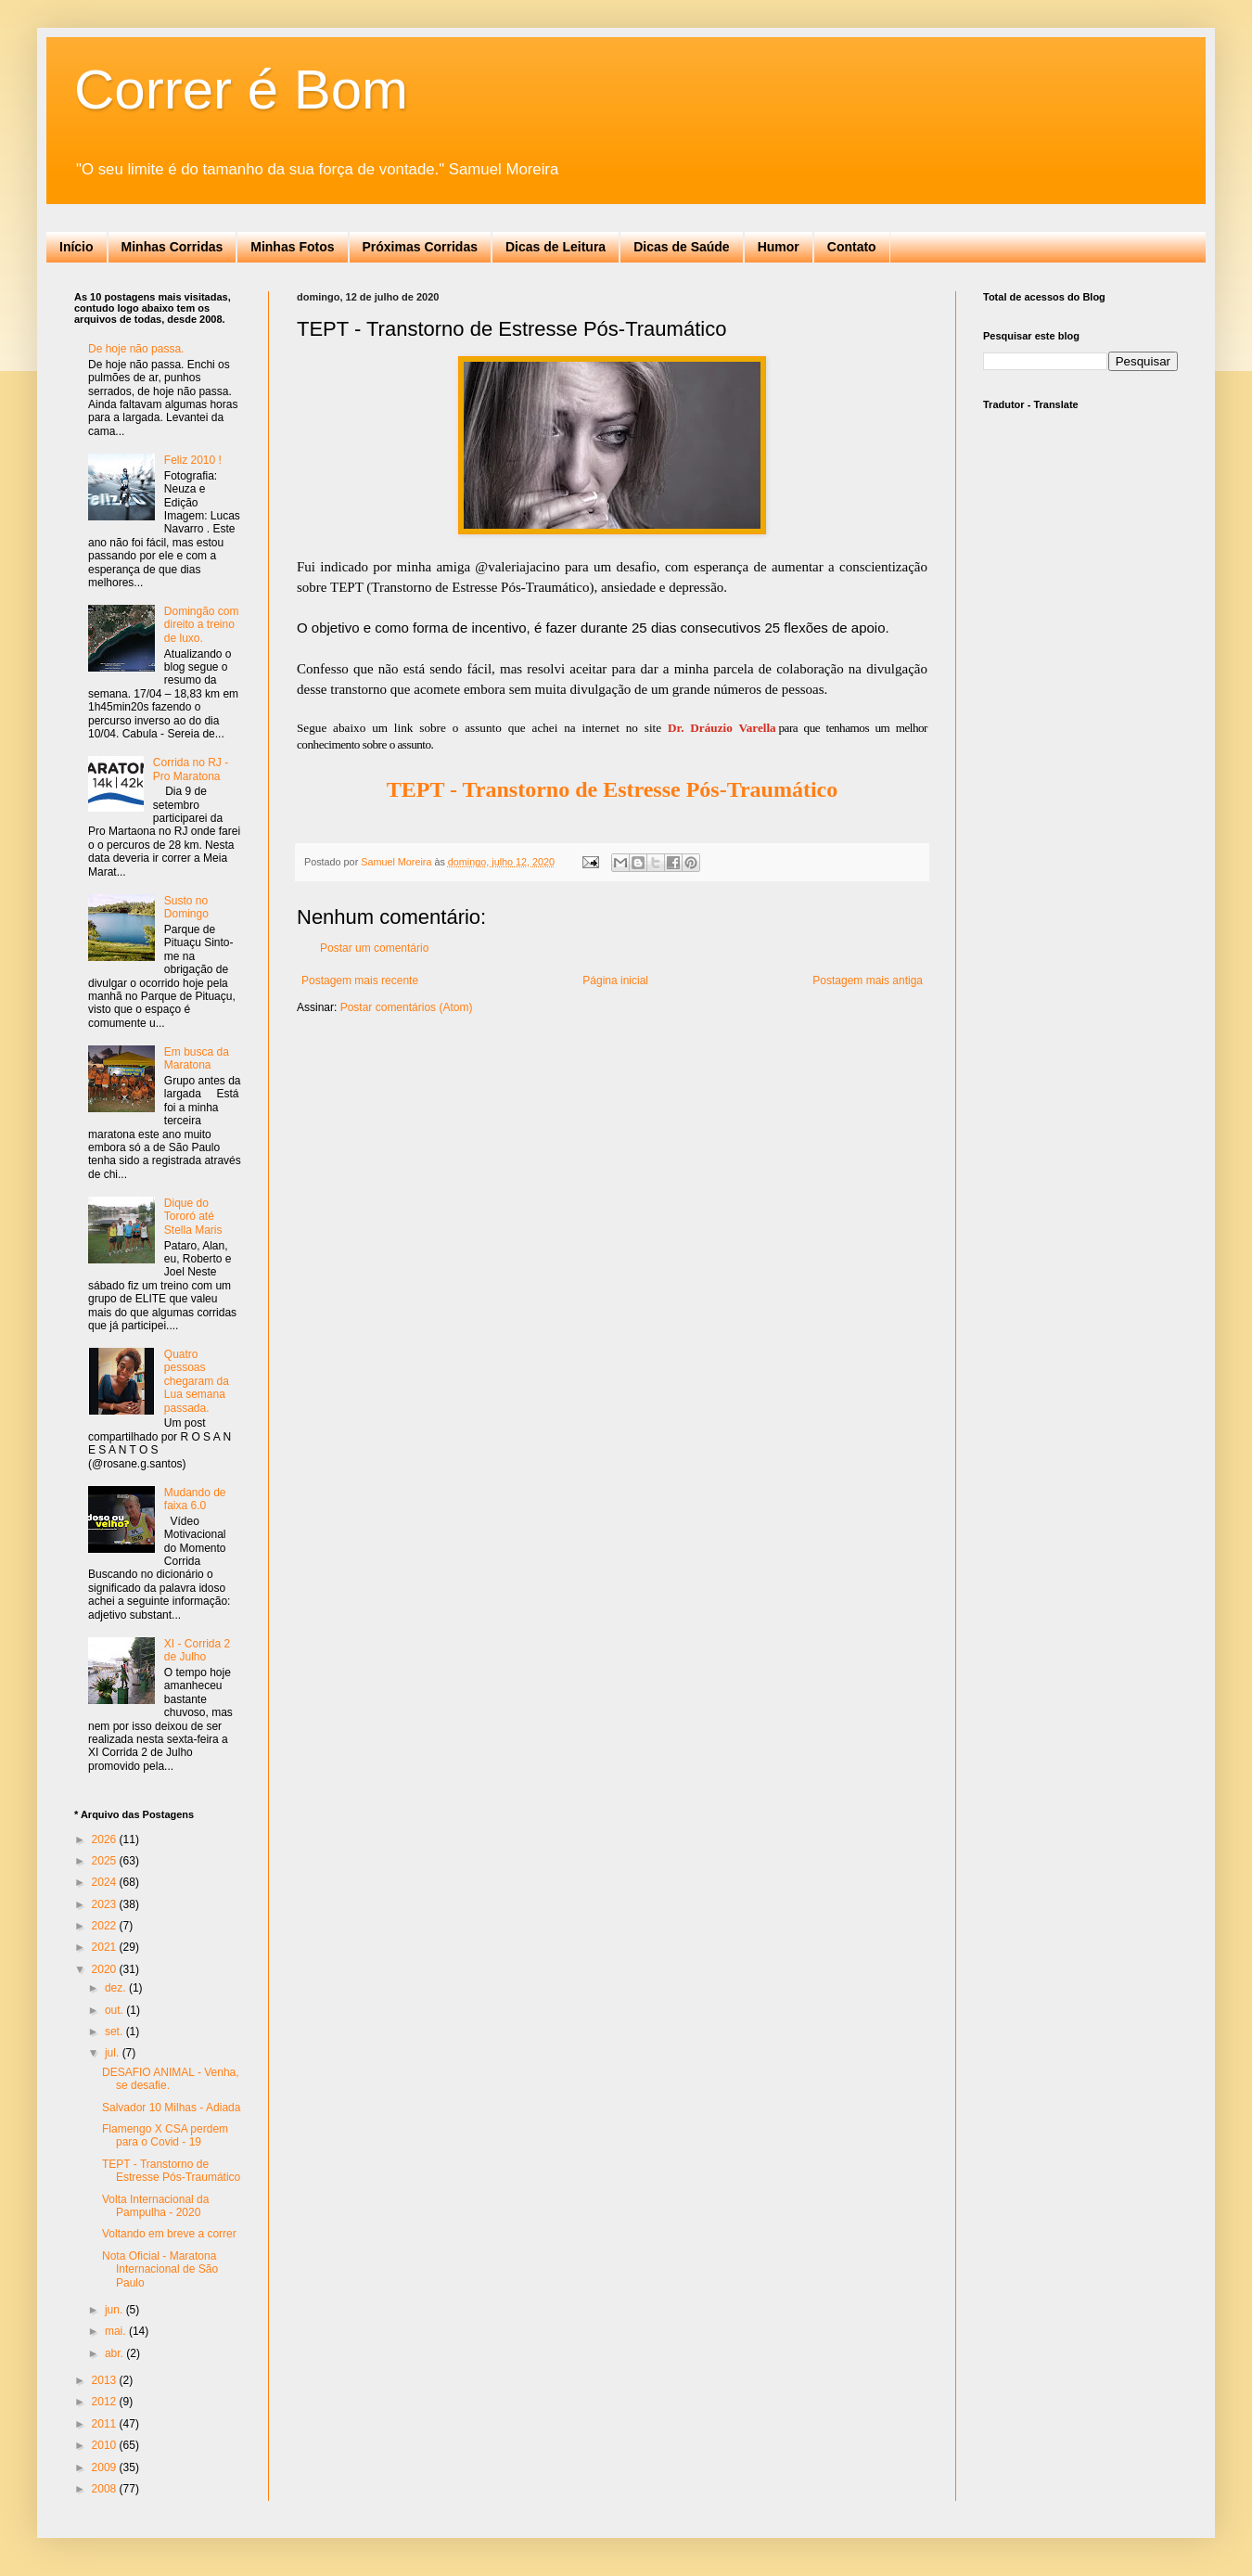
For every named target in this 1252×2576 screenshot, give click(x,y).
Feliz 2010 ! (193, 460)
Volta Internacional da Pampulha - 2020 (155, 2206)
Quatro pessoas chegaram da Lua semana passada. (196, 1381)
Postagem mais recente (359, 980)
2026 (106, 1839)
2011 (106, 2423)
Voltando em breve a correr (169, 2233)
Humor (778, 246)
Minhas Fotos (292, 246)
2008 (106, 2488)
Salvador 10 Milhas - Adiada (171, 2107)
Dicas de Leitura (555, 246)
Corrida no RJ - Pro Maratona (190, 769)
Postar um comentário (374, 948)
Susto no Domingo (186, 907)
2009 (106, 2467)
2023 (106, 1904)
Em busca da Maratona (196, 1058)
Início (76, 246)
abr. (115, 2353)
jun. (115, 2309)
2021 (106, 1947)
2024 (106, 1882)
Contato (851, 246)
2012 (106, 2401)
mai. (117, 2331)
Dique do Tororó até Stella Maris (193, 1217)
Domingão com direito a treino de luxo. (201, 625)
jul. (113, 2052)
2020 (106, 1969)
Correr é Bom (241, 89)
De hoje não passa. (136, 348)
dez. (117, 1987)
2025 (106, 1860)
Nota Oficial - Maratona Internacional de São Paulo (160, 2269)
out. (115, 2010)
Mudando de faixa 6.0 (195, 1499)
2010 (106, 2445)
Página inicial (615, 980)
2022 (106, 1925)
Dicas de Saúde (681, 246)
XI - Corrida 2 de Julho (197, 1650)
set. (115, 2031)
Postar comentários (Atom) (406, 1007)
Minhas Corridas (172, 246)
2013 (106, 2380)
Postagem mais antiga (867, 980)
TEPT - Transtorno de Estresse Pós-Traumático (171, 2171)
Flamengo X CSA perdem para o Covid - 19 (165, 2135)
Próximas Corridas (421, 246)
